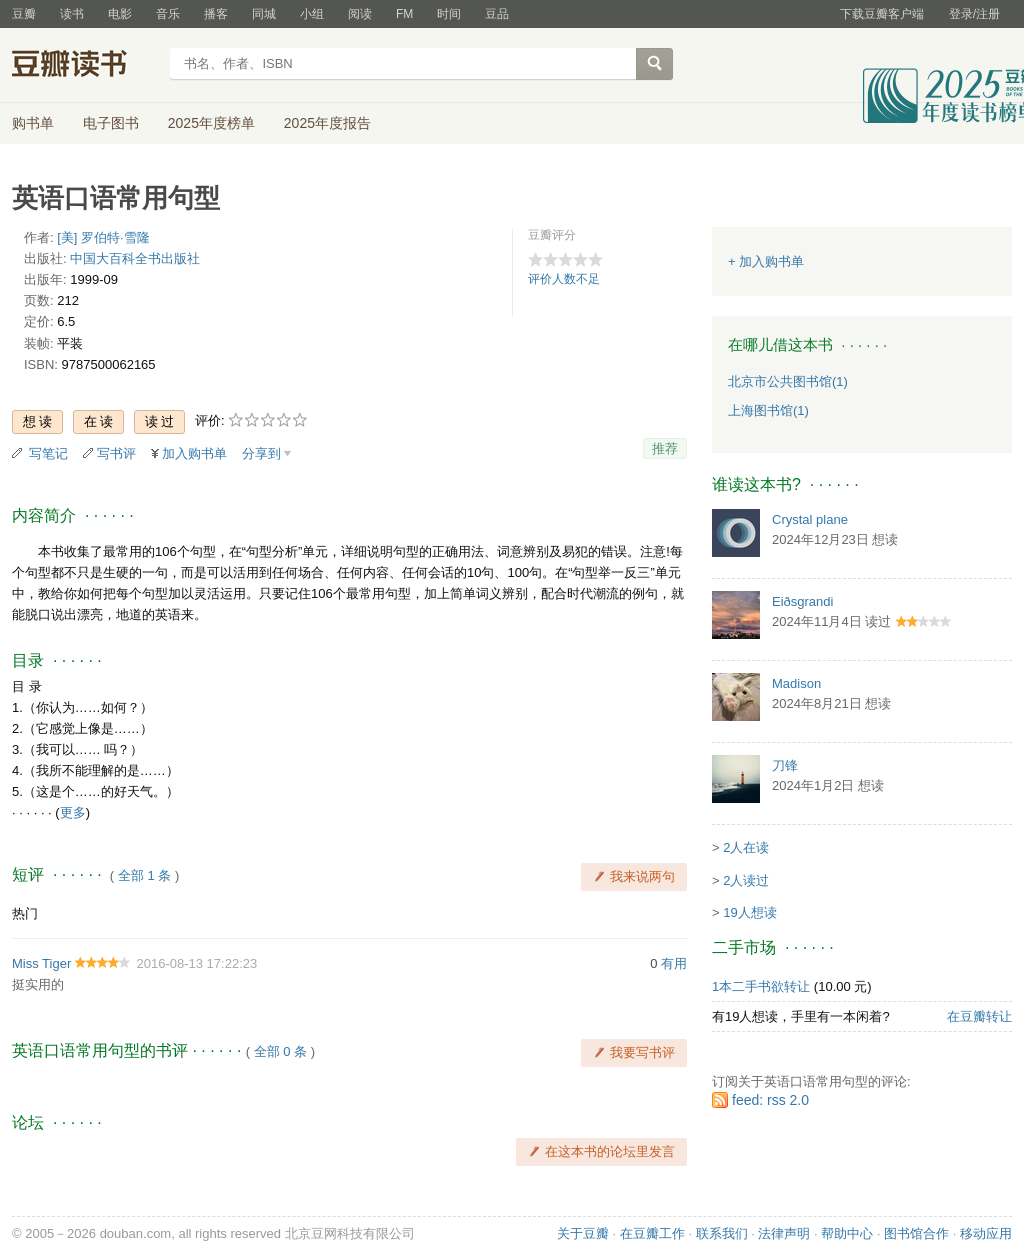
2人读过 (746, 880)
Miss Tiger (41, 963)
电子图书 (111, 123)
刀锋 (785, 765)
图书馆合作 (916, 1233)
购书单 (33, 123)
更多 (73, 812)
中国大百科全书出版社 (135, 258)
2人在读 (746, 847)
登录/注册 (974, 14)
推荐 (665, 448)
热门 (25, 913)
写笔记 (48, 453)
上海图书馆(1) (768, 410)
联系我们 (722, 1233)
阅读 (360, 14)
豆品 (497, 14)
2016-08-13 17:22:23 (196, 963)
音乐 (168, 14)
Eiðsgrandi (802, 601)
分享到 (261, 453)
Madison (796, 683)
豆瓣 (24, 14)
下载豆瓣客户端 (882, 14)
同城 (264, 14)
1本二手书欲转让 (761, 986)
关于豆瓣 (583, 1233)
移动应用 (986, 1233)
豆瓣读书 (84, 66)
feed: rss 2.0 (770, 1100)
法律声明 (784, 1233)
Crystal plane (810, 519)
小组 (312, 14)
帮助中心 (847, 1233)
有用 (674, 963)
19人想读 (749, 912)
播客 (216, 14)
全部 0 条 (280, 1051)
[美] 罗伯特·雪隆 (103, 237)
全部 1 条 (144, 875)
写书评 (116, 453)
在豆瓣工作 (652, 1233)
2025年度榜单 (211, 123)
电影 (120, 14)
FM (404, 14)
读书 (72, 14)
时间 (449, 14)
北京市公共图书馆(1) (788, 381)
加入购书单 (194, 453)
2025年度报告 (327, 123)
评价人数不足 (564, 279)
